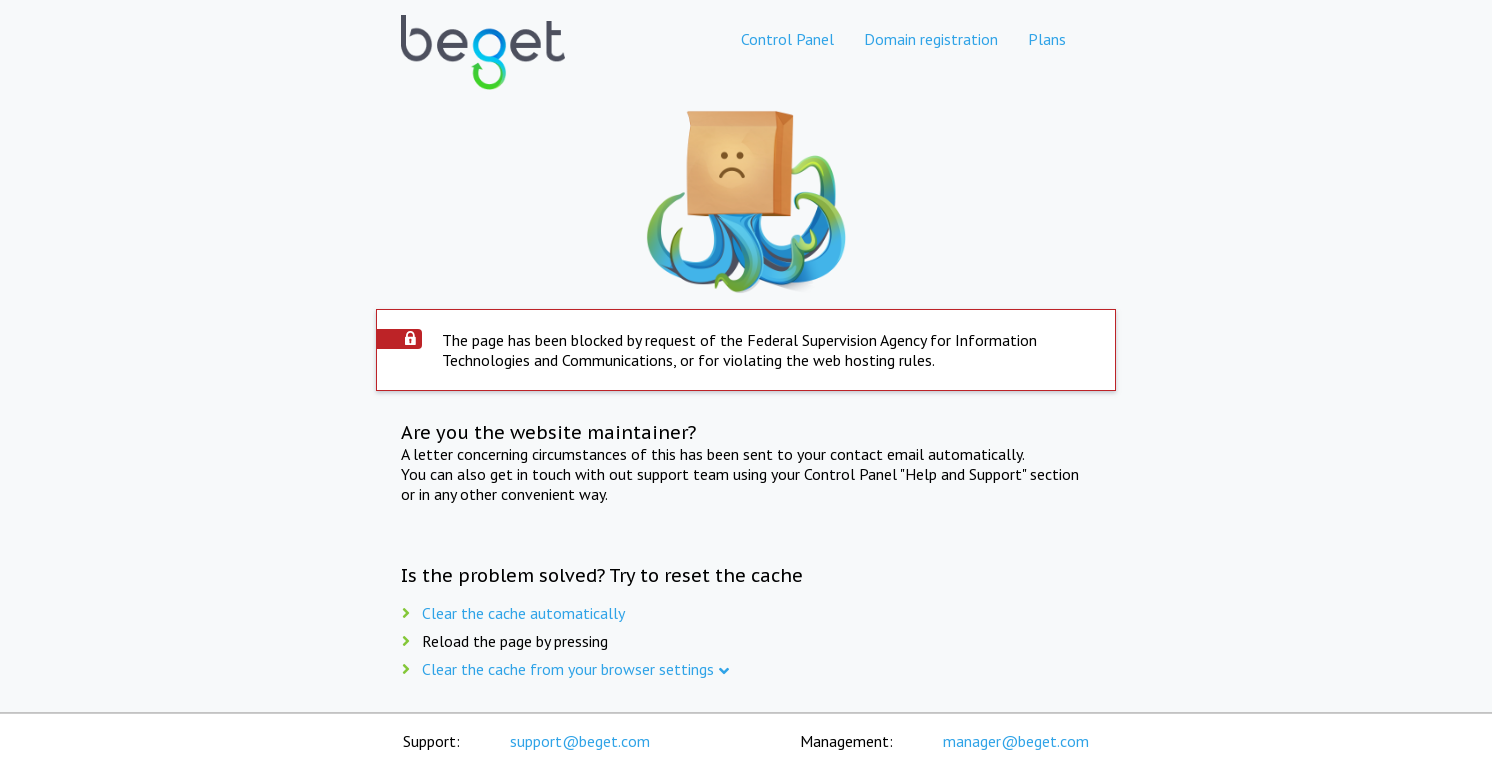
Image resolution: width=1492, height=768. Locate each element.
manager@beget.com (1016, 741)
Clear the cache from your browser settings (568, 669)
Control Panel (787, 39)
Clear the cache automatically (523, 613)
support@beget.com (580, 741)
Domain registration (931, 39)
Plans (1047, 39)
